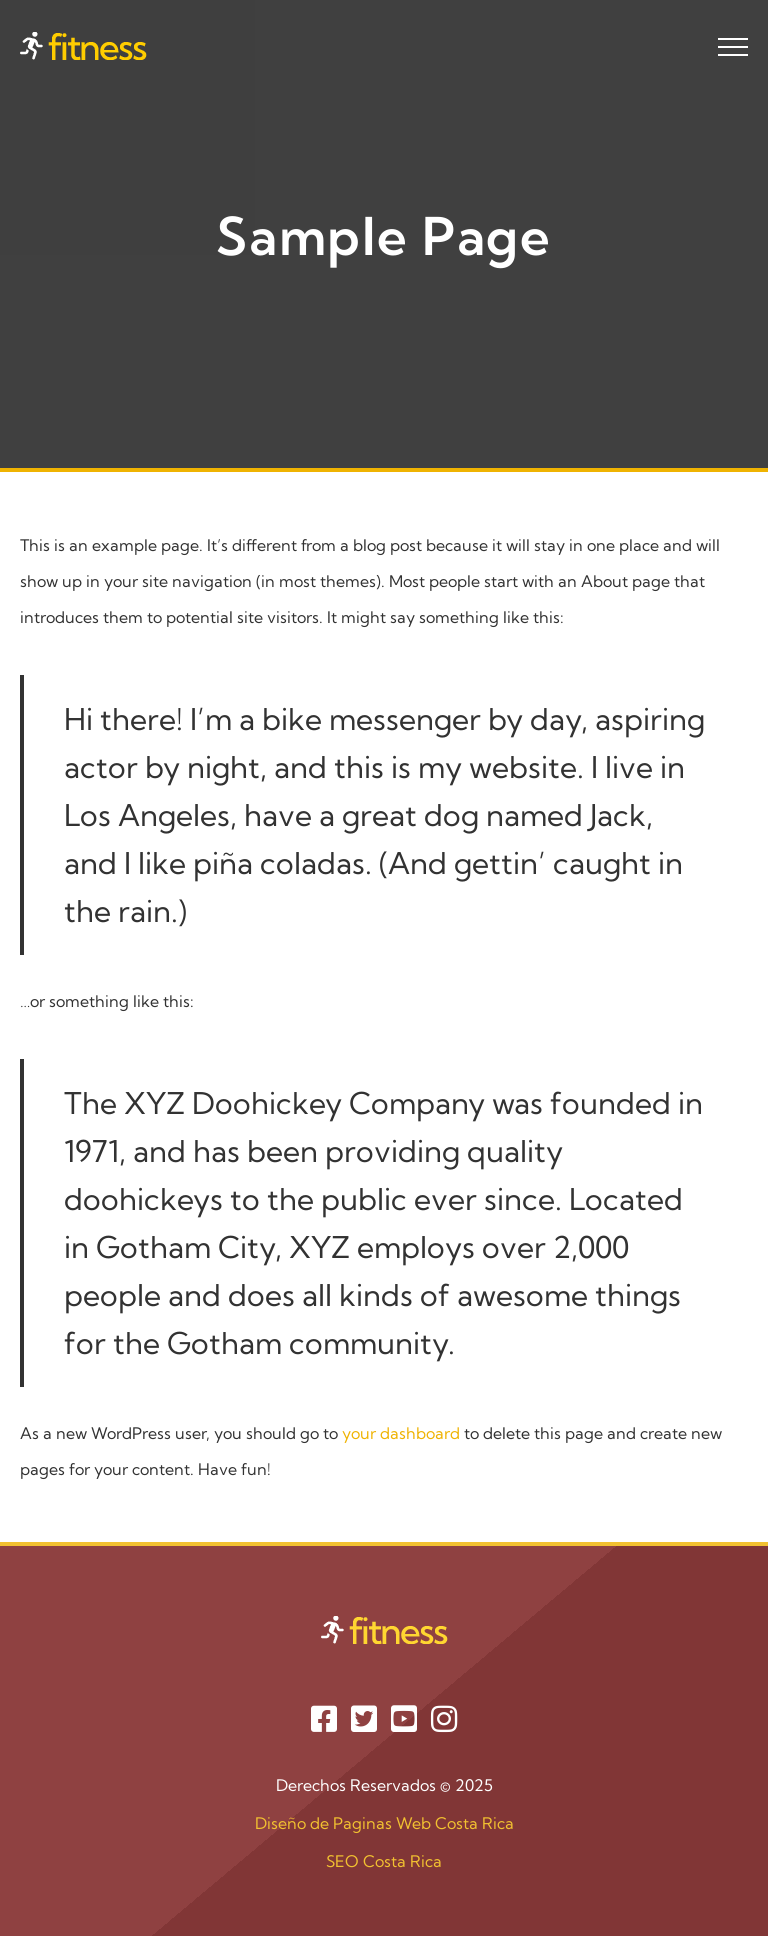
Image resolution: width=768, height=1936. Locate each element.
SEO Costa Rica (384, 1861)
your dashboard (401, 1433)
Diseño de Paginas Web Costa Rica (384, 1823)
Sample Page (384, 234)
